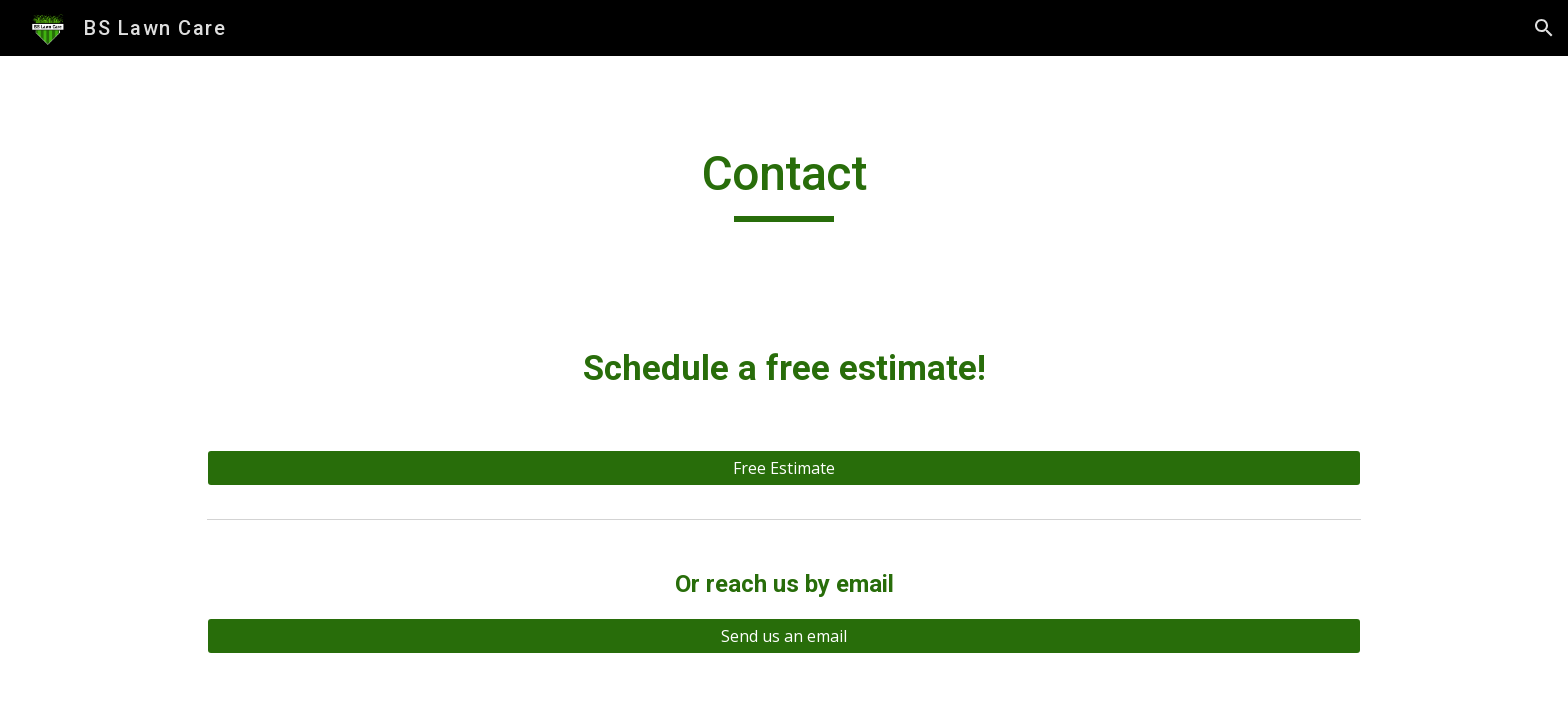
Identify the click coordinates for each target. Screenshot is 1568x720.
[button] (1544, 28)
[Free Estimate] (784, 468)
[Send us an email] (784, 636)
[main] (784, 183)
